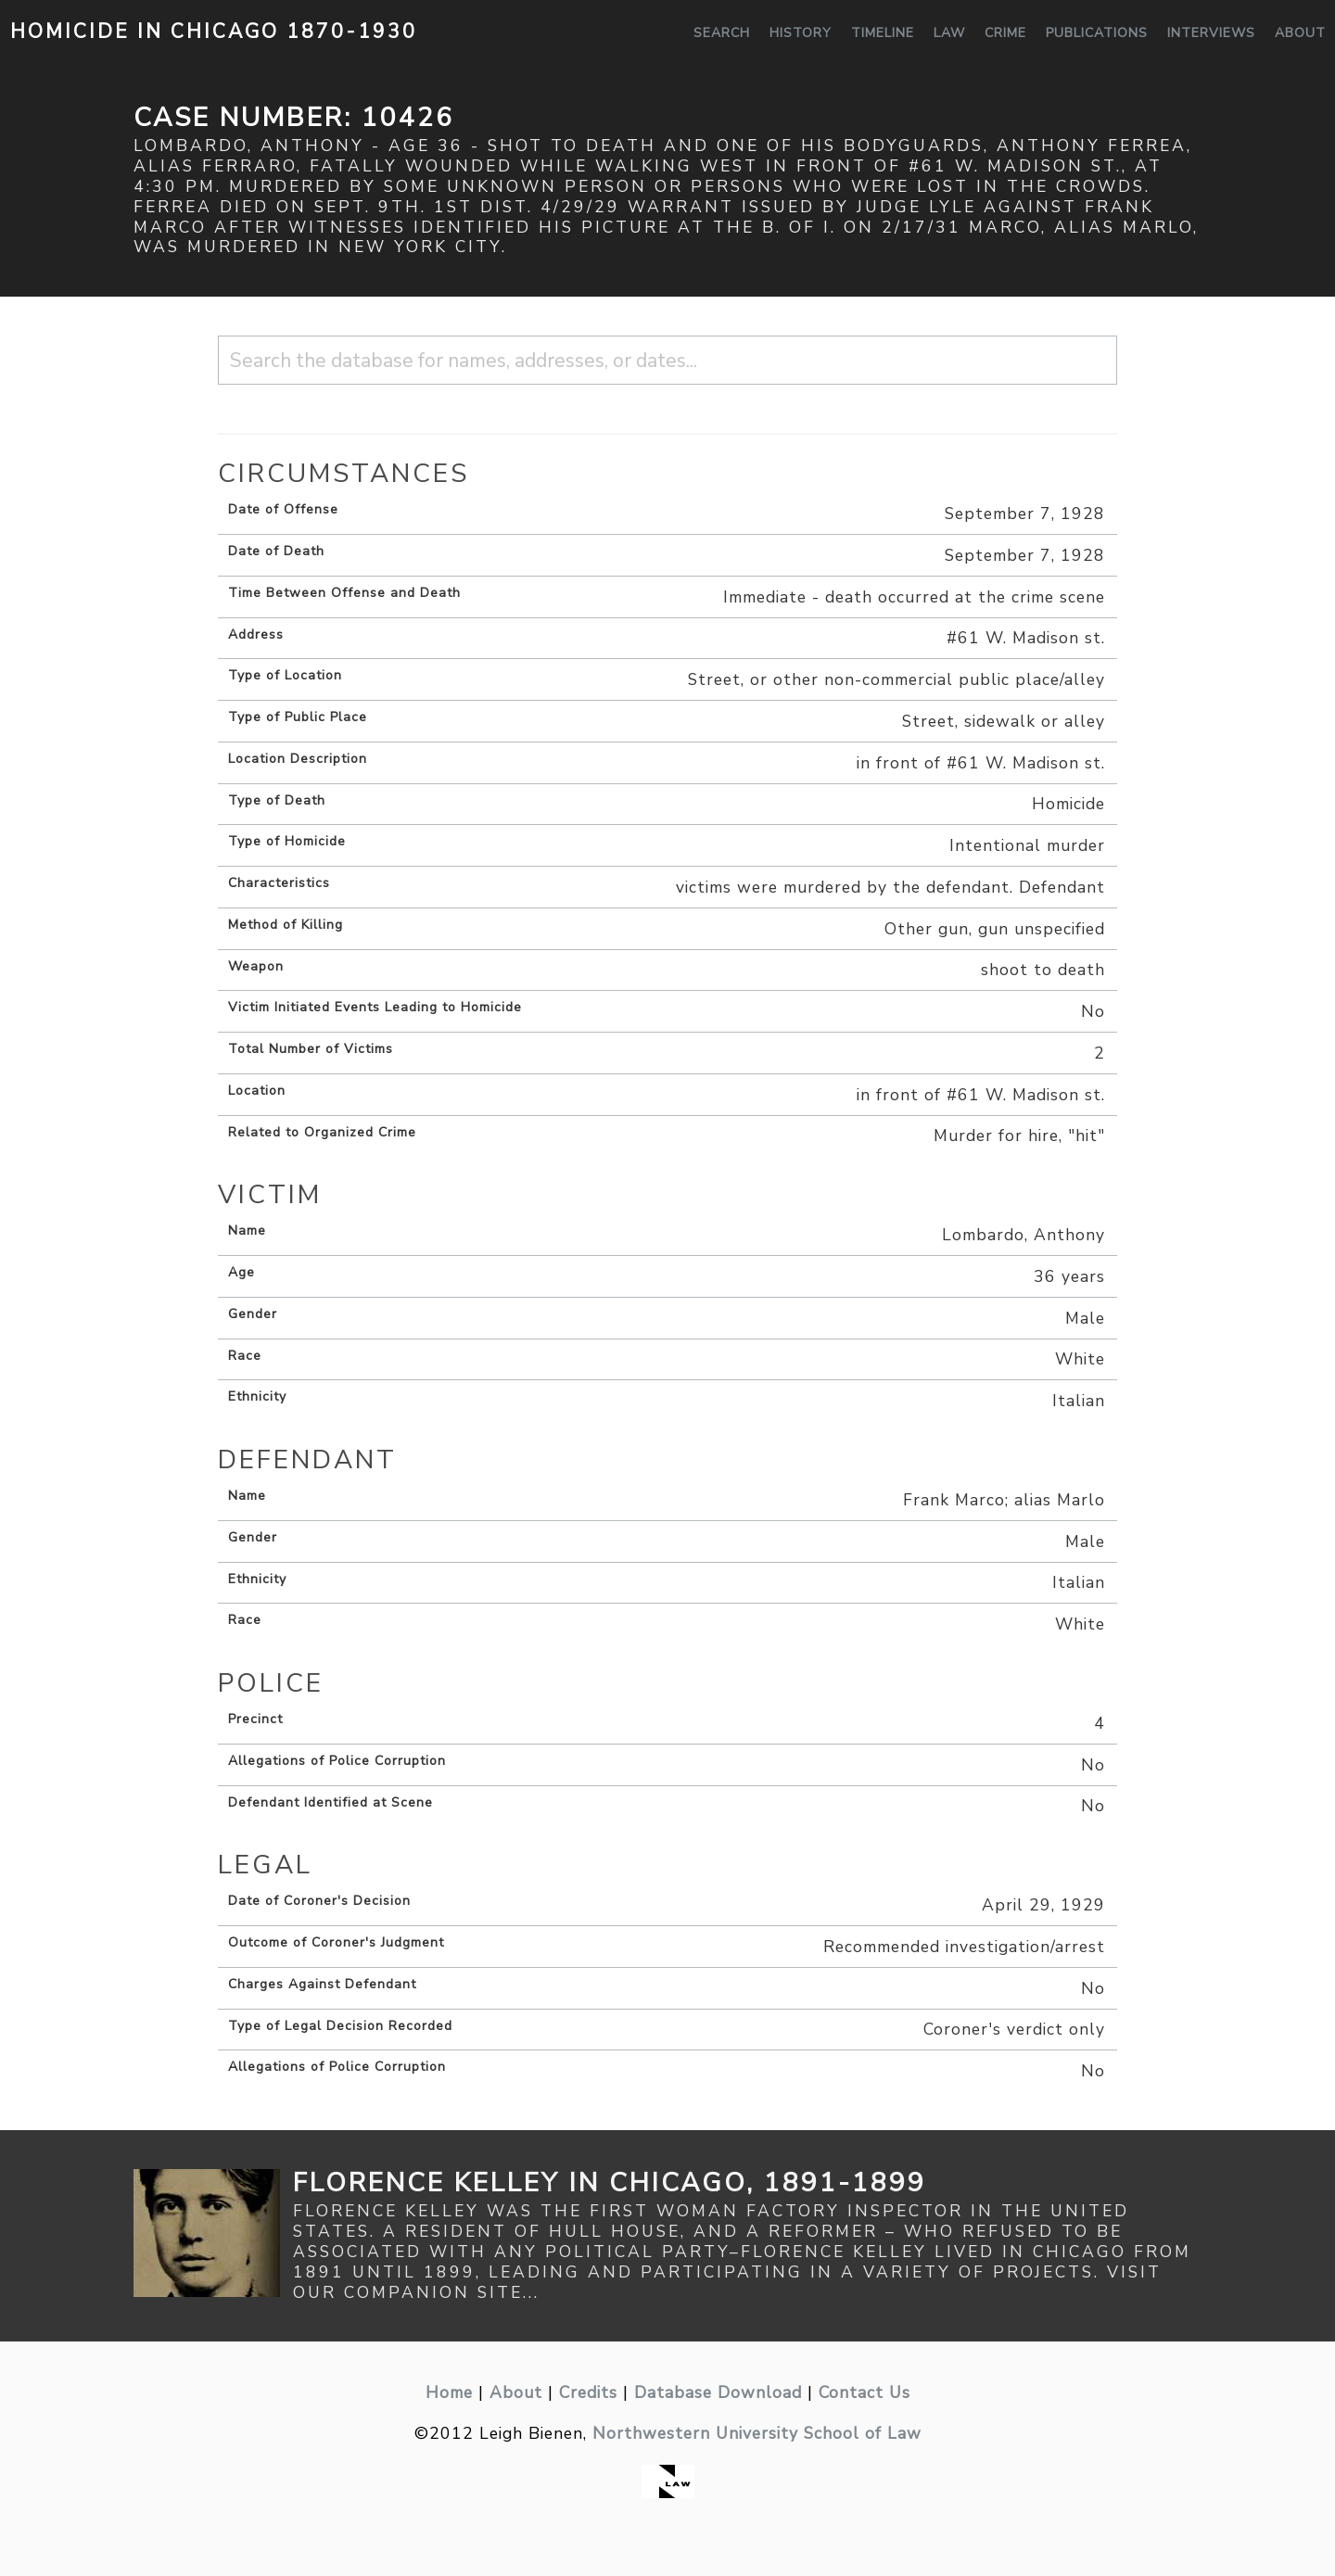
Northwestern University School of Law (757, 2433)
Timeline (882, 33)
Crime (1005, 33)
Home (449, 2392)
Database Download (718, 2392)
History (800, 33)
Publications (1097, 33)
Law (949, 33)
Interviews (1211, 33)
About (1300, 33)
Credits (588, 2392)
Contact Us (864, 2392)
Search (721, 33)
